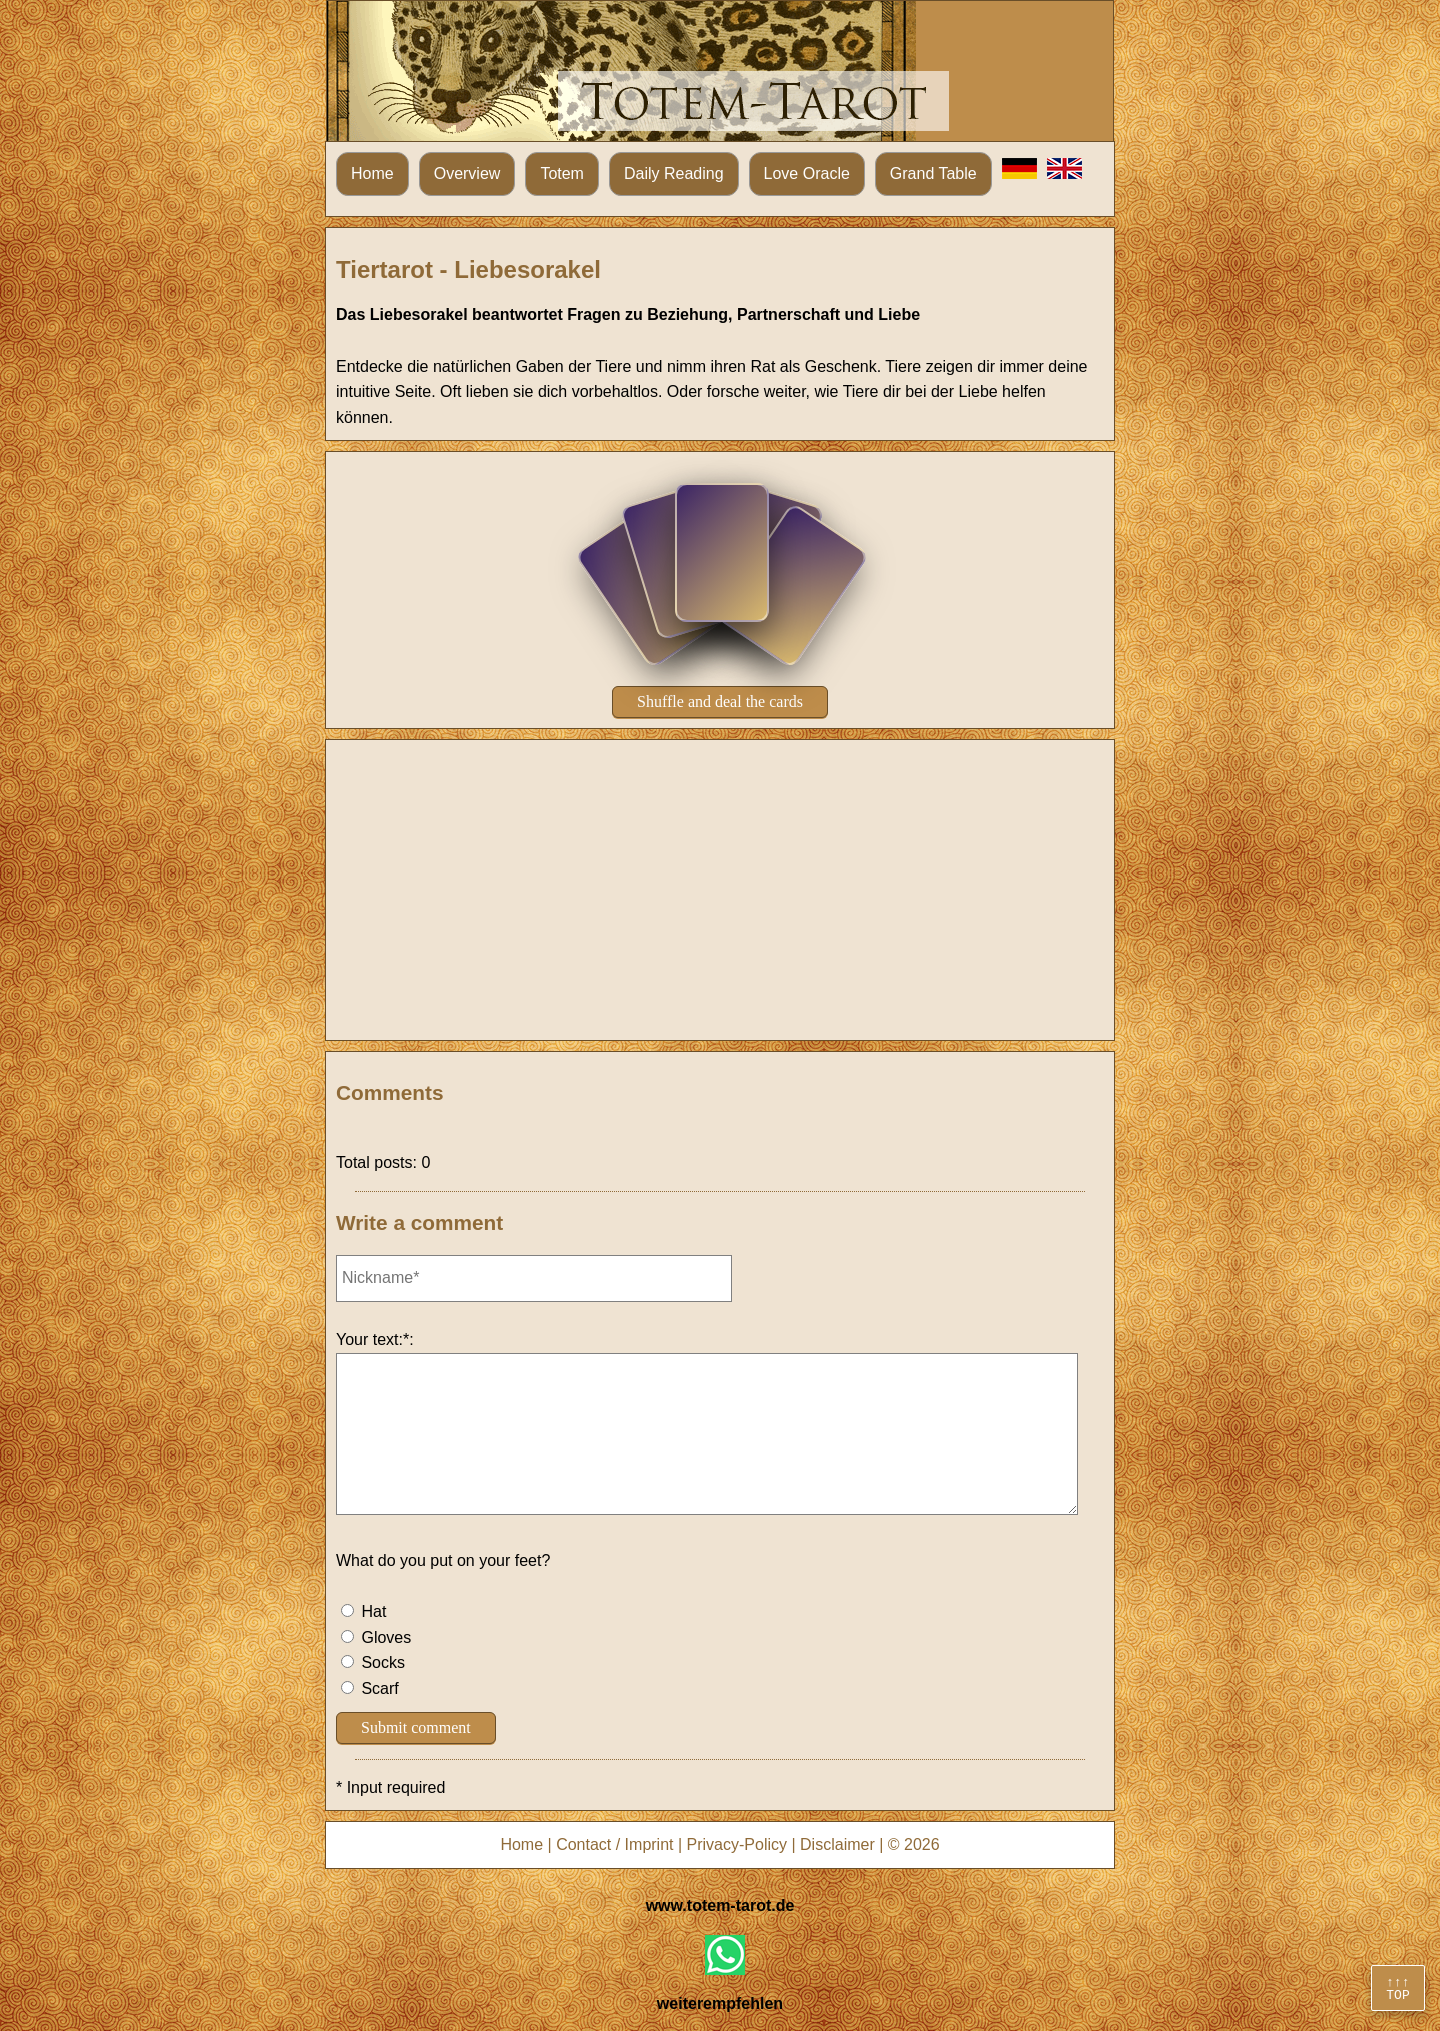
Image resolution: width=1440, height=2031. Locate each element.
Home (372, 173)
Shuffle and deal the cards (720, 701)
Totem (562, 173)
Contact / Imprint (614, 1844)
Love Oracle (807, 173)
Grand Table (933, 173)
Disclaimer (837, 1844)
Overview (467, 173)
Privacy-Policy (737, 1844)
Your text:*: (375, 1339)
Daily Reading (674, 173)
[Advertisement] (720, 890)
